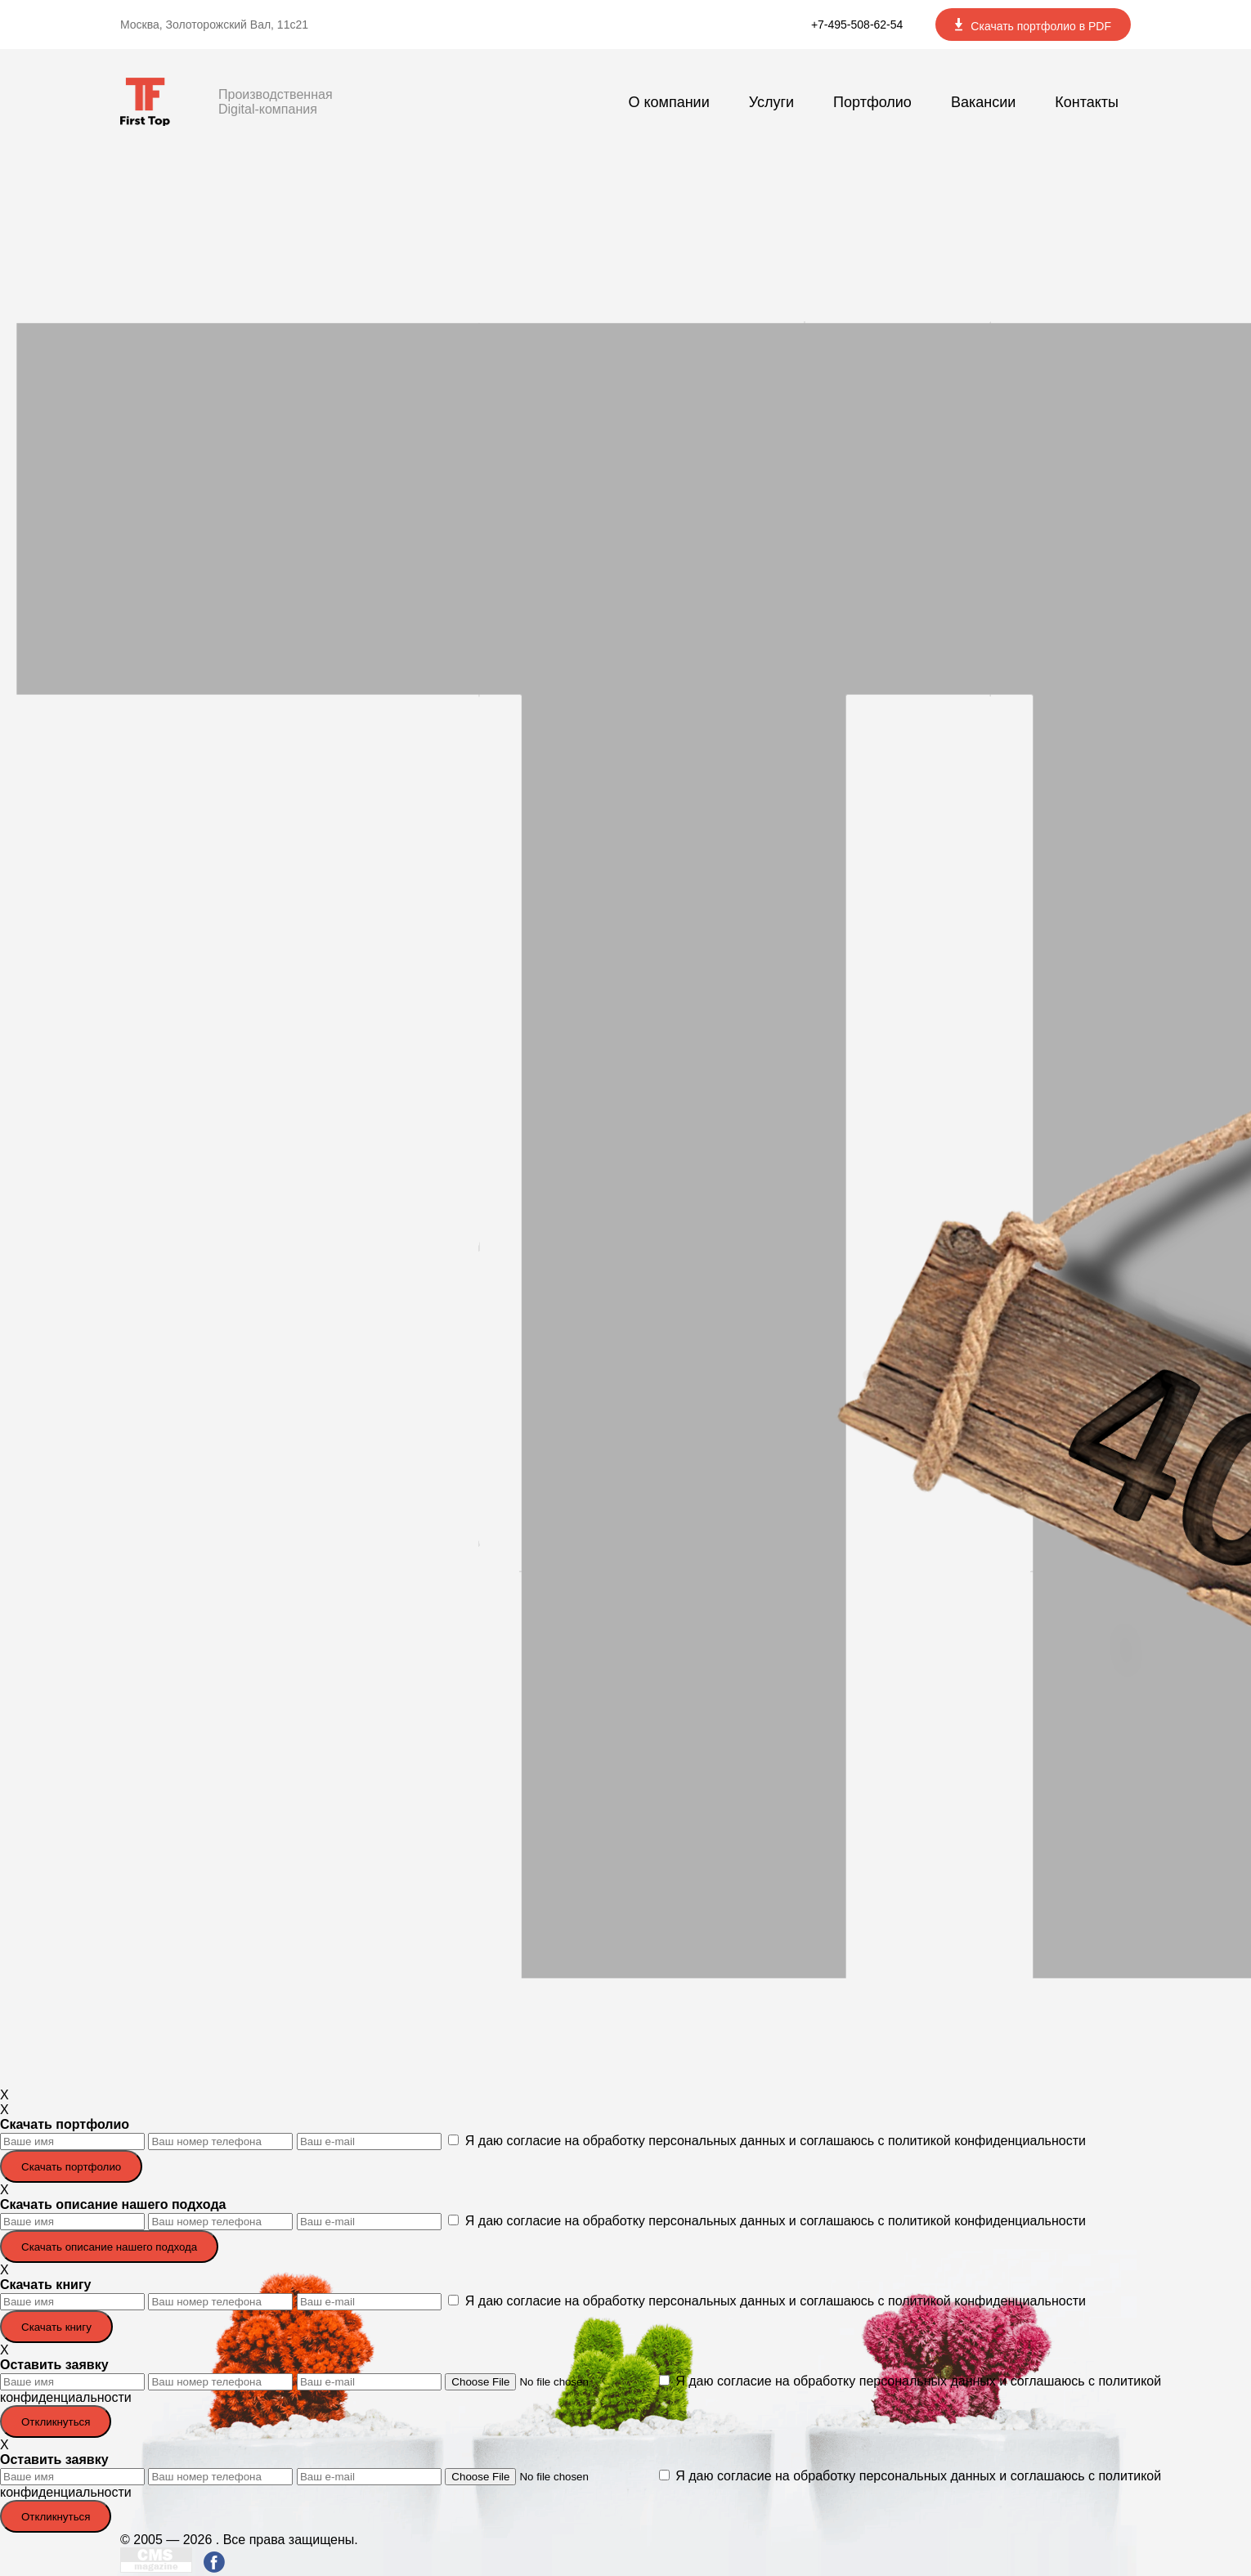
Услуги (771, 102)
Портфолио (872, 102)
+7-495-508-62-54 (857, 24)
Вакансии (983, 102)
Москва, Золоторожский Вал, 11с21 (214, 24)
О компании (668, 102)
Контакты (1087, 102)
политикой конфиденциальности (987, 2141)
